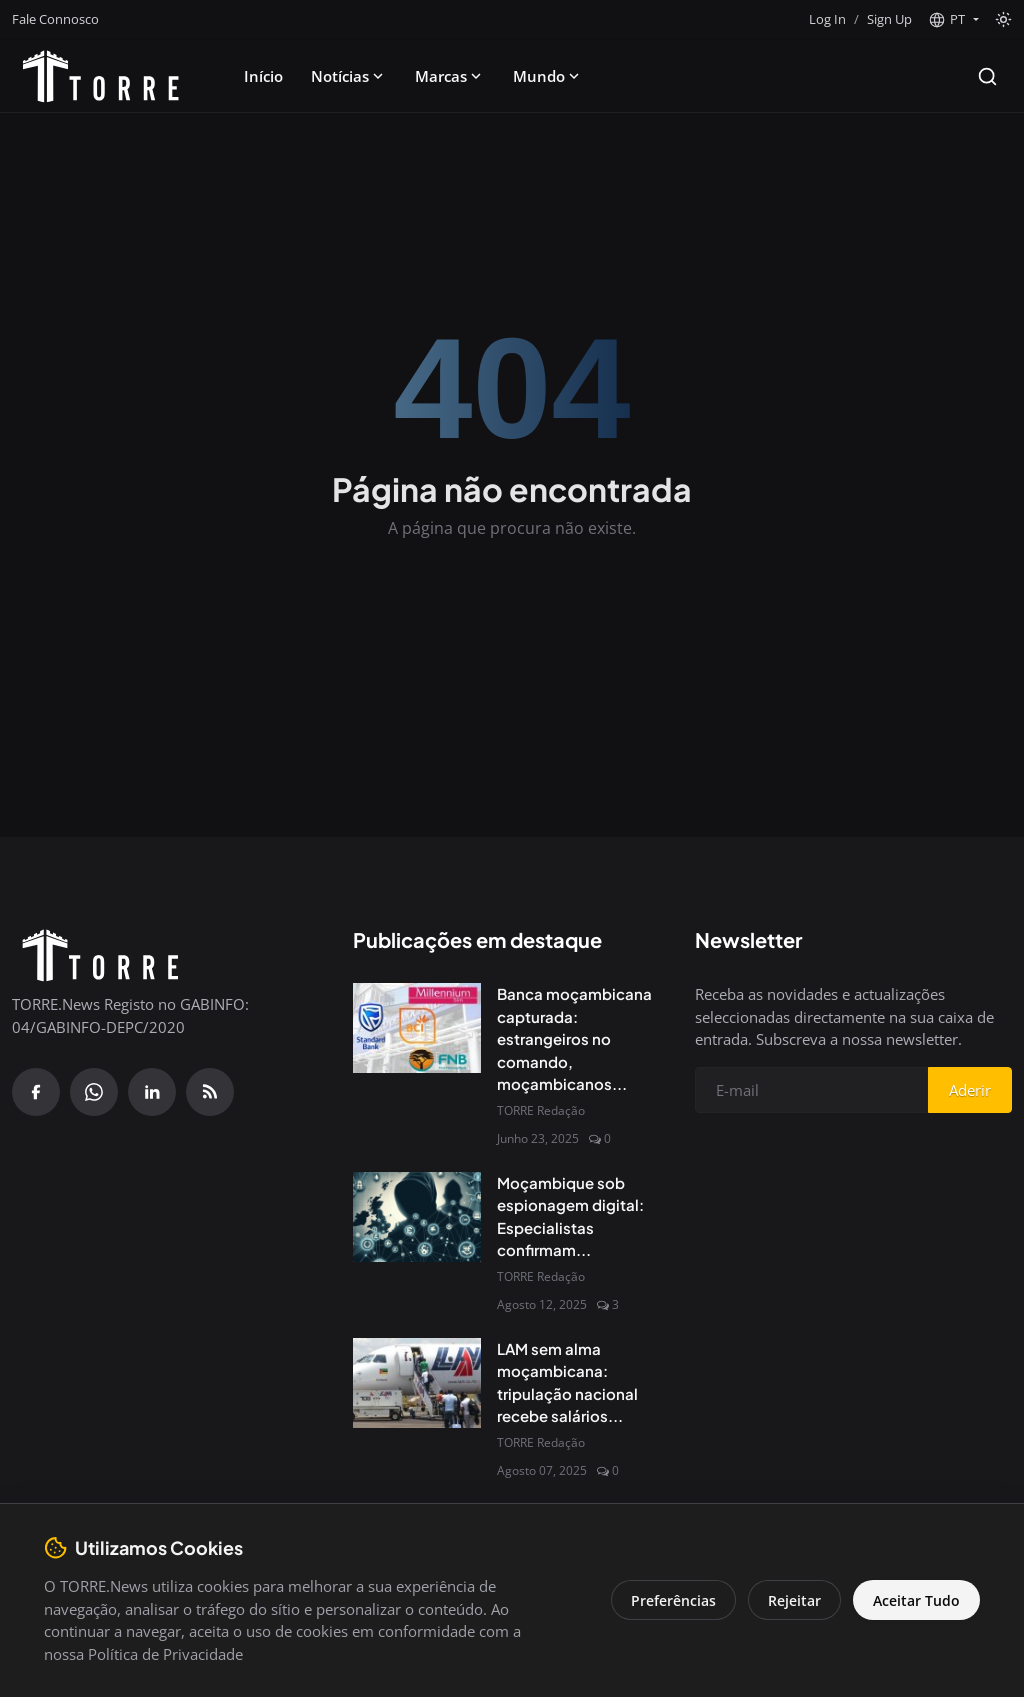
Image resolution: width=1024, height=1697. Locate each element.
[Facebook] (36, 1092)
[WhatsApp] (94, 1092)
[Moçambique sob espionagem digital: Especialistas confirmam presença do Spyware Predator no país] (417, 1217)
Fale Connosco (55, 19)
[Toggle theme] (1003, 19)
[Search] (987, 76)
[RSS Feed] (210, 1092)
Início (263, 76)
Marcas (450, 76)
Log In (827, 19)
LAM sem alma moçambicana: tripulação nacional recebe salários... (567, 1382)
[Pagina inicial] (101, 76)
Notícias (349, 76)
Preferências (673, 1600)
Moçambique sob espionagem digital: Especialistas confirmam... (570, 1216)
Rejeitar (794, 1600)
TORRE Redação (541, 1110)
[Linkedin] (152, 1092)
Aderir (970, 1090)
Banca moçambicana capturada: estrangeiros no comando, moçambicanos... (574, 1038)
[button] (953, 20)
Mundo (548, 76)
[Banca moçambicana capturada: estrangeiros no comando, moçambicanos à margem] (417, 1028)
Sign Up (889, 19)
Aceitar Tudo (916, 1600)
